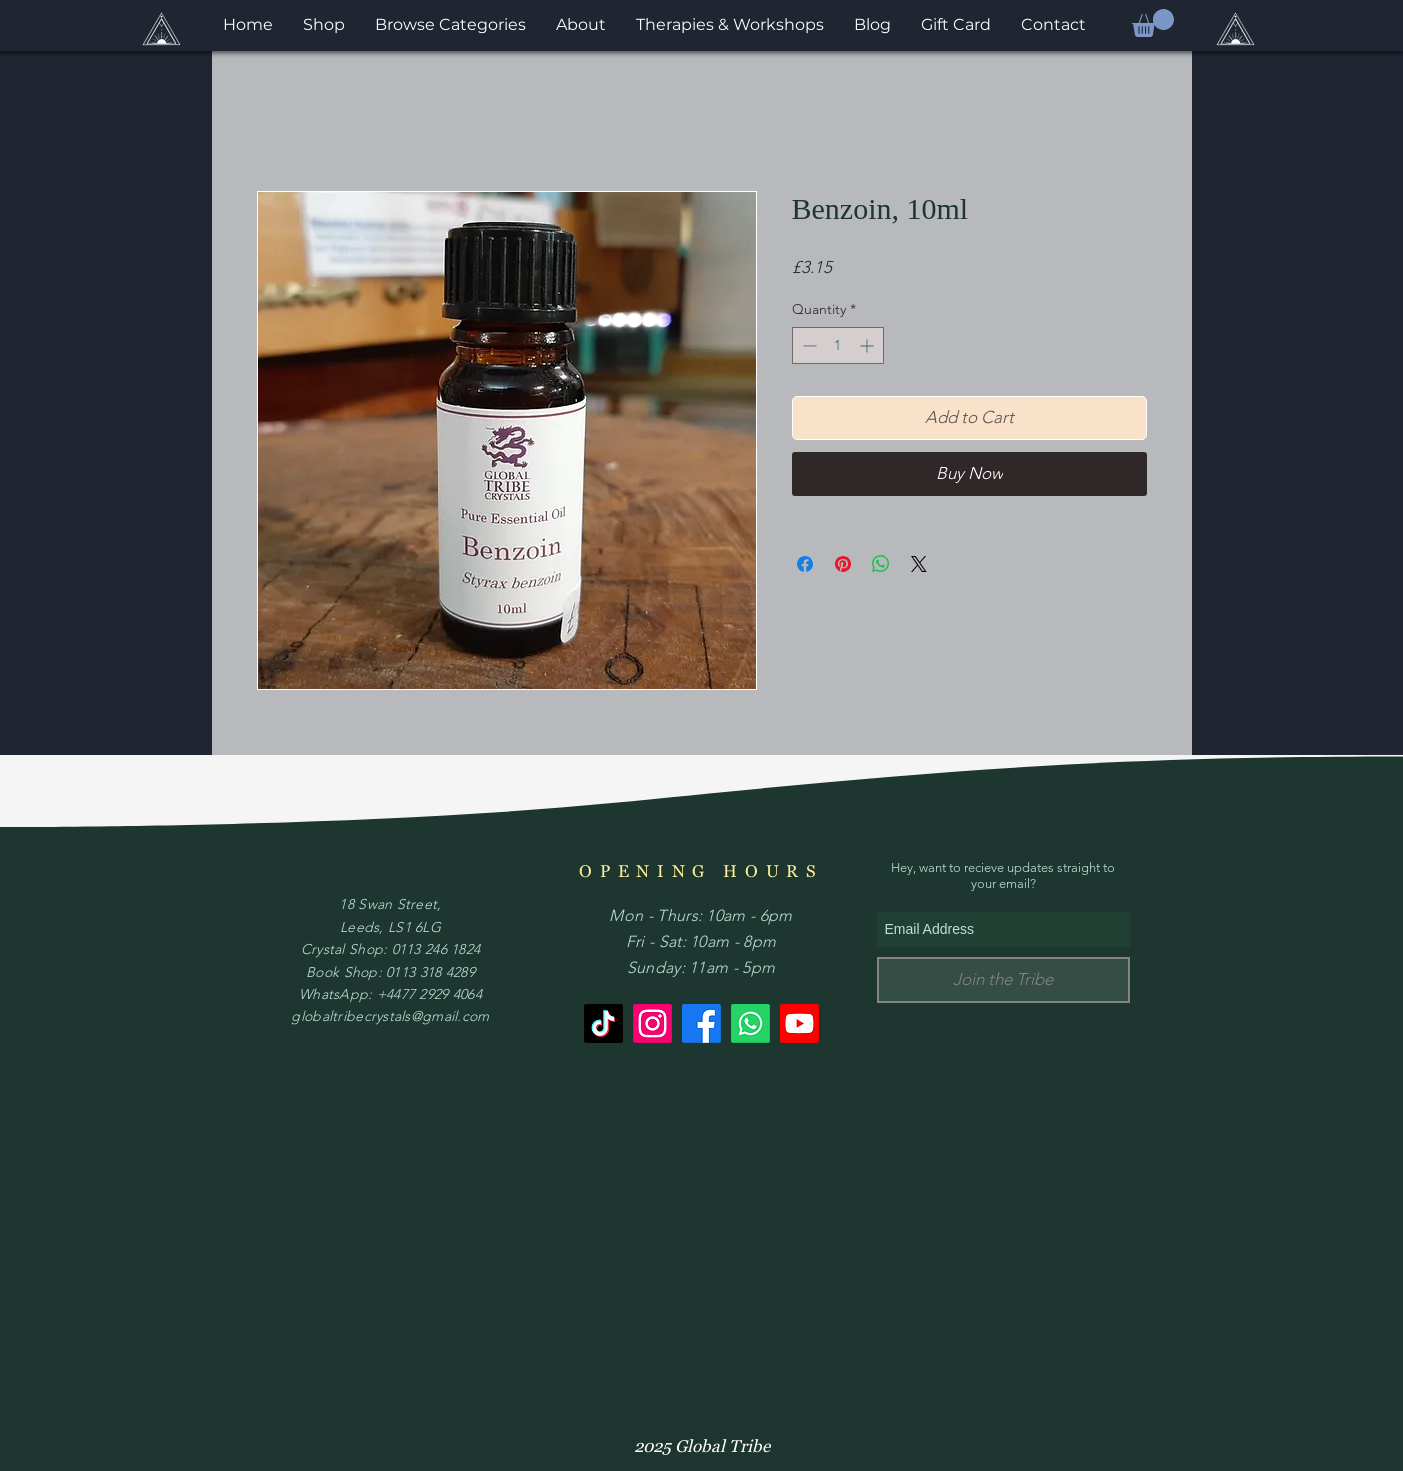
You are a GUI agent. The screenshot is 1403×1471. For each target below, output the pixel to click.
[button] (1153, 23)
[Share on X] (919, 564)
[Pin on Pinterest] (843, 564)
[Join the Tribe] (1003, 980)
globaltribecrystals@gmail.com (390, 1016)
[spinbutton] (838, 345)
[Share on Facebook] (805, 564)
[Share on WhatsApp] (881, 564)
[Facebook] (701, 1023)
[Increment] (868, 345)
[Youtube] (799, 1023)
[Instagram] (652, 1023)
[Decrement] (807, 345)
